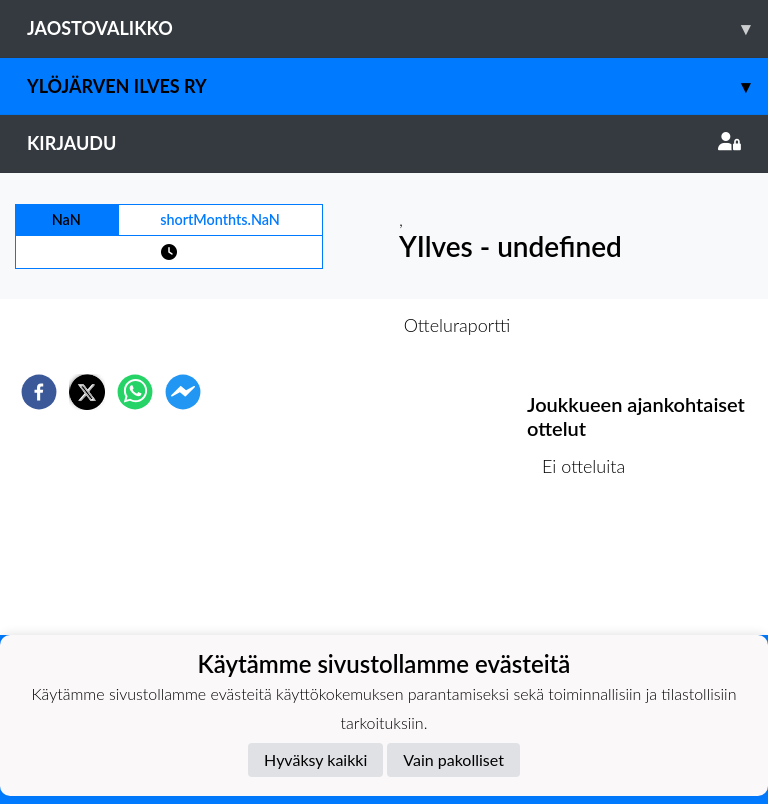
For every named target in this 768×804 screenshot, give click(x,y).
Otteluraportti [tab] (457, 325)
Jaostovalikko (397, 28)
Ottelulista (591, 567)
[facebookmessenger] (183, 392)
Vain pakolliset (453, 759)
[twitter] (87, 392)
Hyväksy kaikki (315, 759)
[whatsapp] (135, 392)
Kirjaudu (384, 143)
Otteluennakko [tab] (315, 325)
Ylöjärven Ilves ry (397, 86)
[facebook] (39, 392)
